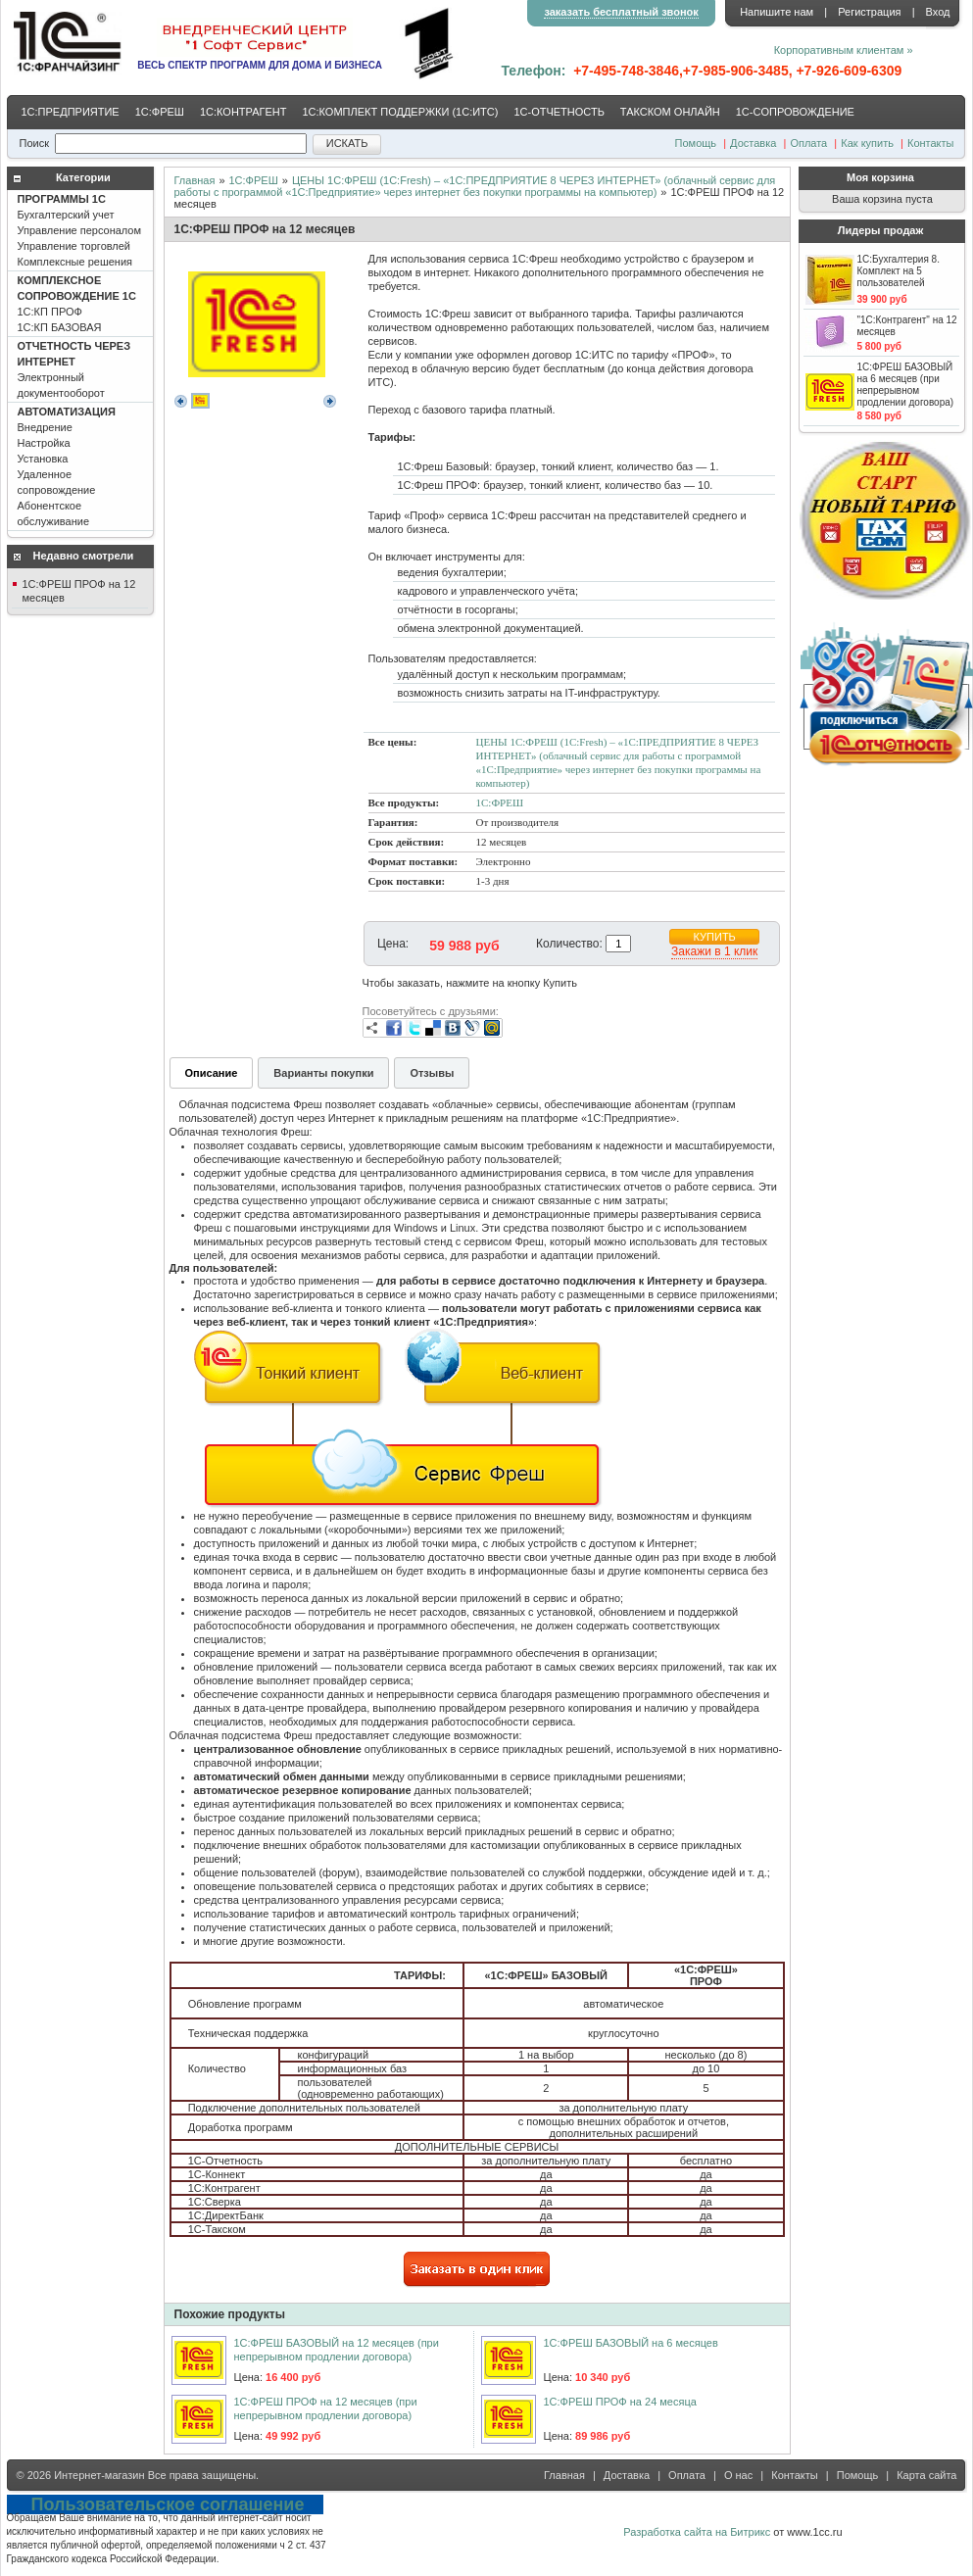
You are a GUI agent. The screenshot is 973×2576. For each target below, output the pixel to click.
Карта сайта (926, 2475)
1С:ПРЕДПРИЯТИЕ (71, 112)
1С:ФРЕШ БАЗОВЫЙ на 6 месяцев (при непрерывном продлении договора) (905, 385)
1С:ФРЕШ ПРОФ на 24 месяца (620, 2401)
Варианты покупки (323, 1073)
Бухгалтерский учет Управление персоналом (80, 230)
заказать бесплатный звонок (621, 12)
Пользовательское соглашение (168, 2504)
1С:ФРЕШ (159, 112)
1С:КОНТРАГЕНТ (243, 112)
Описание (211, 1073)
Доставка (753, 143)
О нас (738, 2475)
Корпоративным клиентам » (843, 50)
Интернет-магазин (99, 2475)
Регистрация (869, 12)
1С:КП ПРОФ (77, 303)
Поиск (34, 143)
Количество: (569, 943)
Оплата (808, 143)
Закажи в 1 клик (714, 951)
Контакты (930, 143)
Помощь (696, 143)
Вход (938, 12)
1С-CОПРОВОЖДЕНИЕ (795, 112)
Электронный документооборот (74, 369)
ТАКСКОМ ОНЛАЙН (670, 112)
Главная (195, 180)
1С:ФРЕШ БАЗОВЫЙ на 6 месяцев (631, 2343)
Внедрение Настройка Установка (67, 466)
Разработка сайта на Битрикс (696, 2532)
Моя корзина (880, 177)
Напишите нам (776, 12)
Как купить (867, 143)
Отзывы (432, 1073)
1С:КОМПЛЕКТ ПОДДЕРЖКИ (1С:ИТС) (400, 112)
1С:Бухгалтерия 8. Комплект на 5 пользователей (898, 271)
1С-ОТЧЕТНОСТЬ (558, 112)
